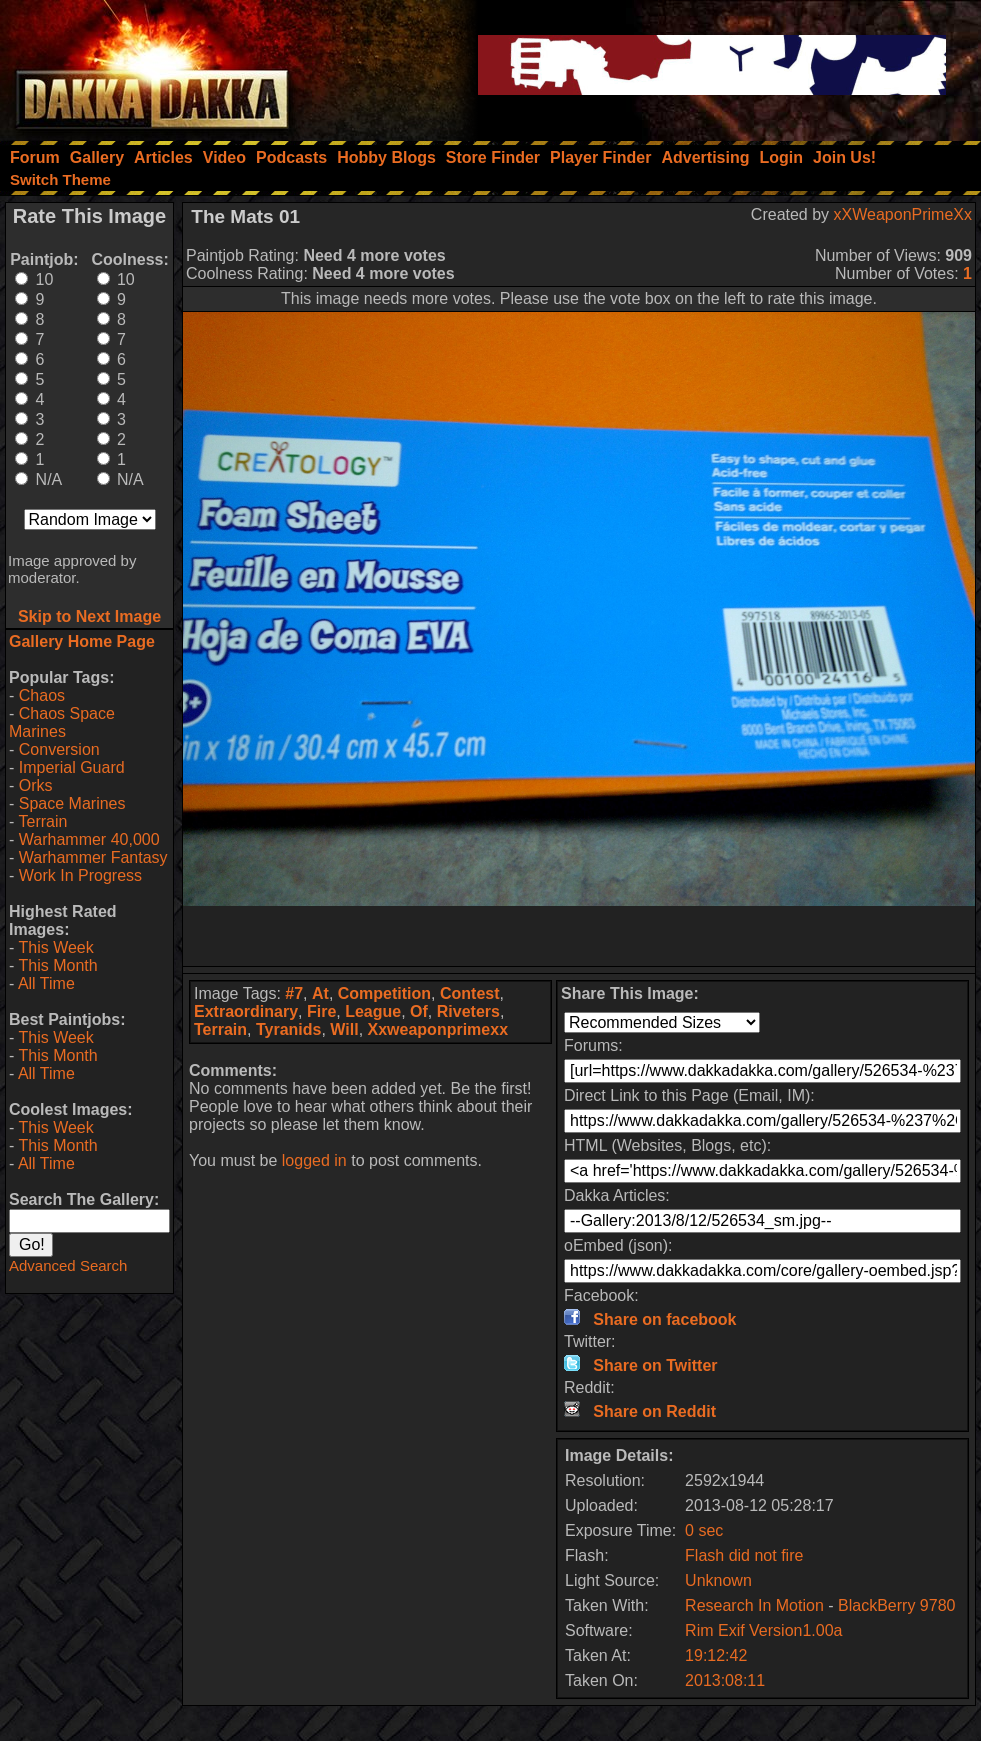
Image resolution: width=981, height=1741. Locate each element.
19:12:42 (716, 1655)
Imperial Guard (72, 767)
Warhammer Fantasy (93, 857)
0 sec (704, 1530)
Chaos (42, 695)
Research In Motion (754, 1605)
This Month (57, 965)
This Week (55, 947)
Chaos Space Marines (62, 722)
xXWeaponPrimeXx (903, 214)
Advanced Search (68, 1265)
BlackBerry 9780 (896, 1605)
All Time (46, 983)
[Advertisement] (579, 936)
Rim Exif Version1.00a (763, 1630)
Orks (36, 785)
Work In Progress (80, 875)
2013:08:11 (725, 1680)
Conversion (59, 749)
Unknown (718, 1580)
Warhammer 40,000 (89, 839)
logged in (314, 1160)
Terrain (42, 821)
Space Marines (72, 803)
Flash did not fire (744, 1555)
